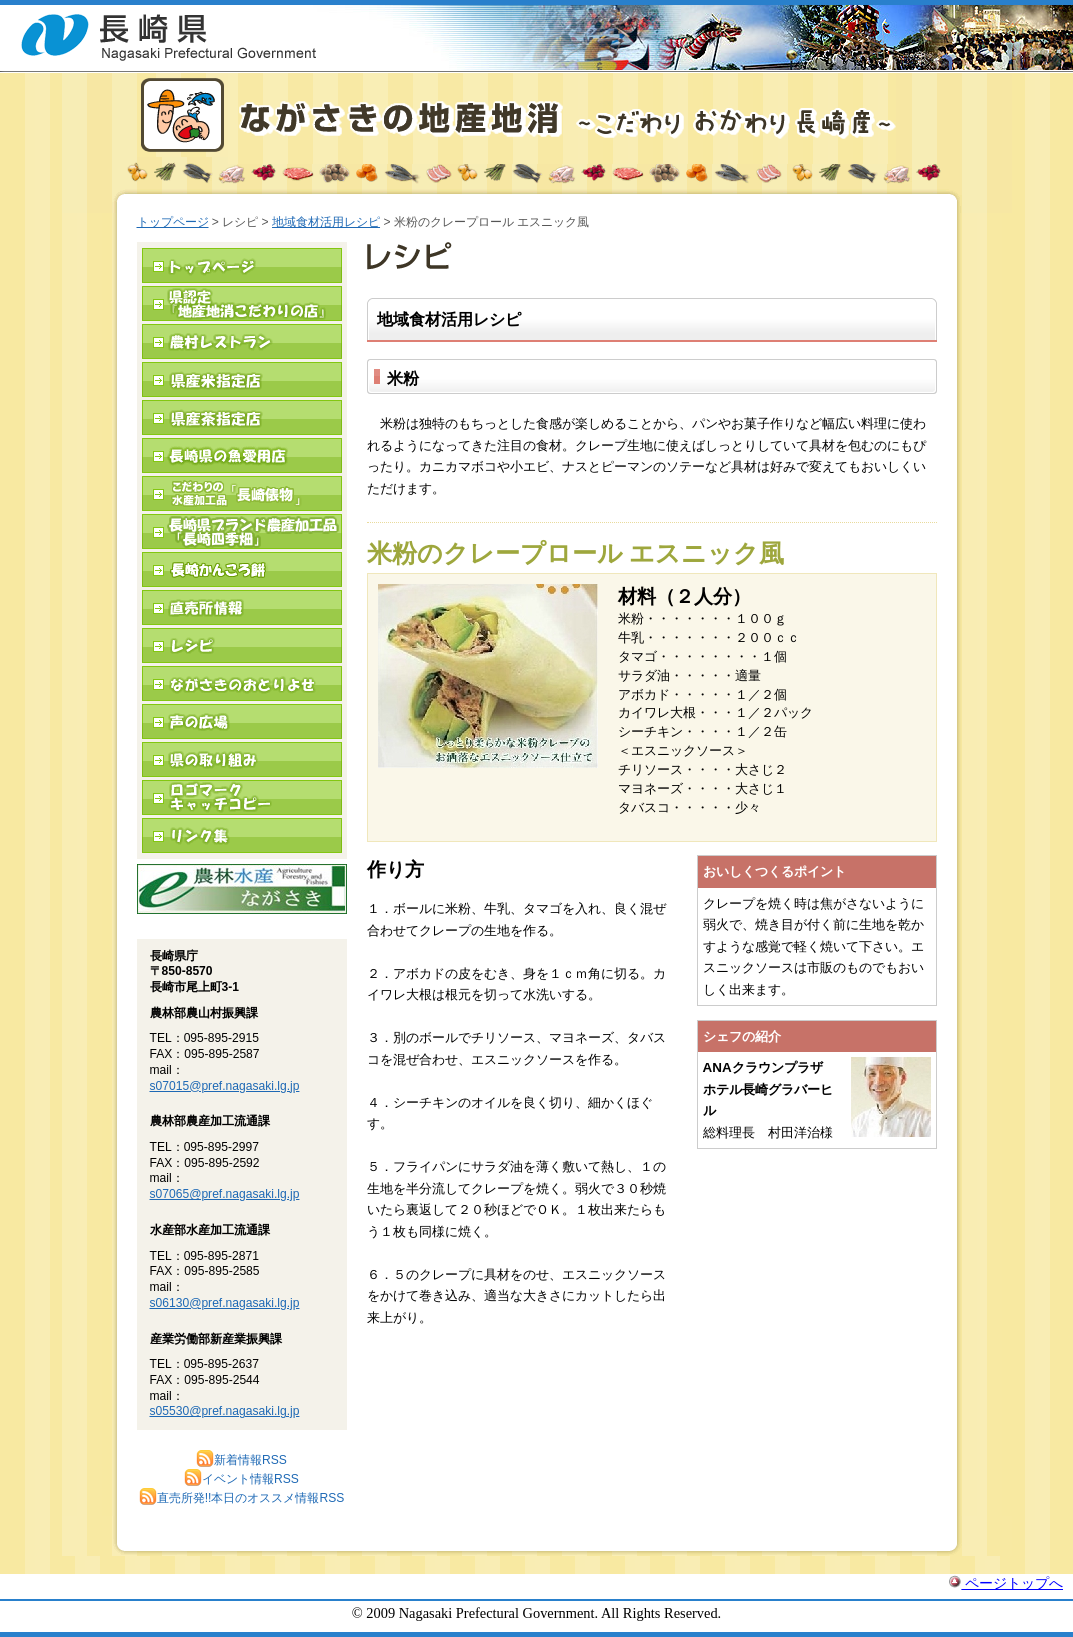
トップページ (173, 222)
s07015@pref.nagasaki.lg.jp (225, 1086)
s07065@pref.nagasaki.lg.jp (225, 1194)
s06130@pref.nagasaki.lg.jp (225, 1303)
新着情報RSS (241, 1460)
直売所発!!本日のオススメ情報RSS (242, 1498)
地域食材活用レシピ (326, 222)
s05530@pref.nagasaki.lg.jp (225, 1411)
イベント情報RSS (241, 1479)
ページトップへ (1006, 1583)
